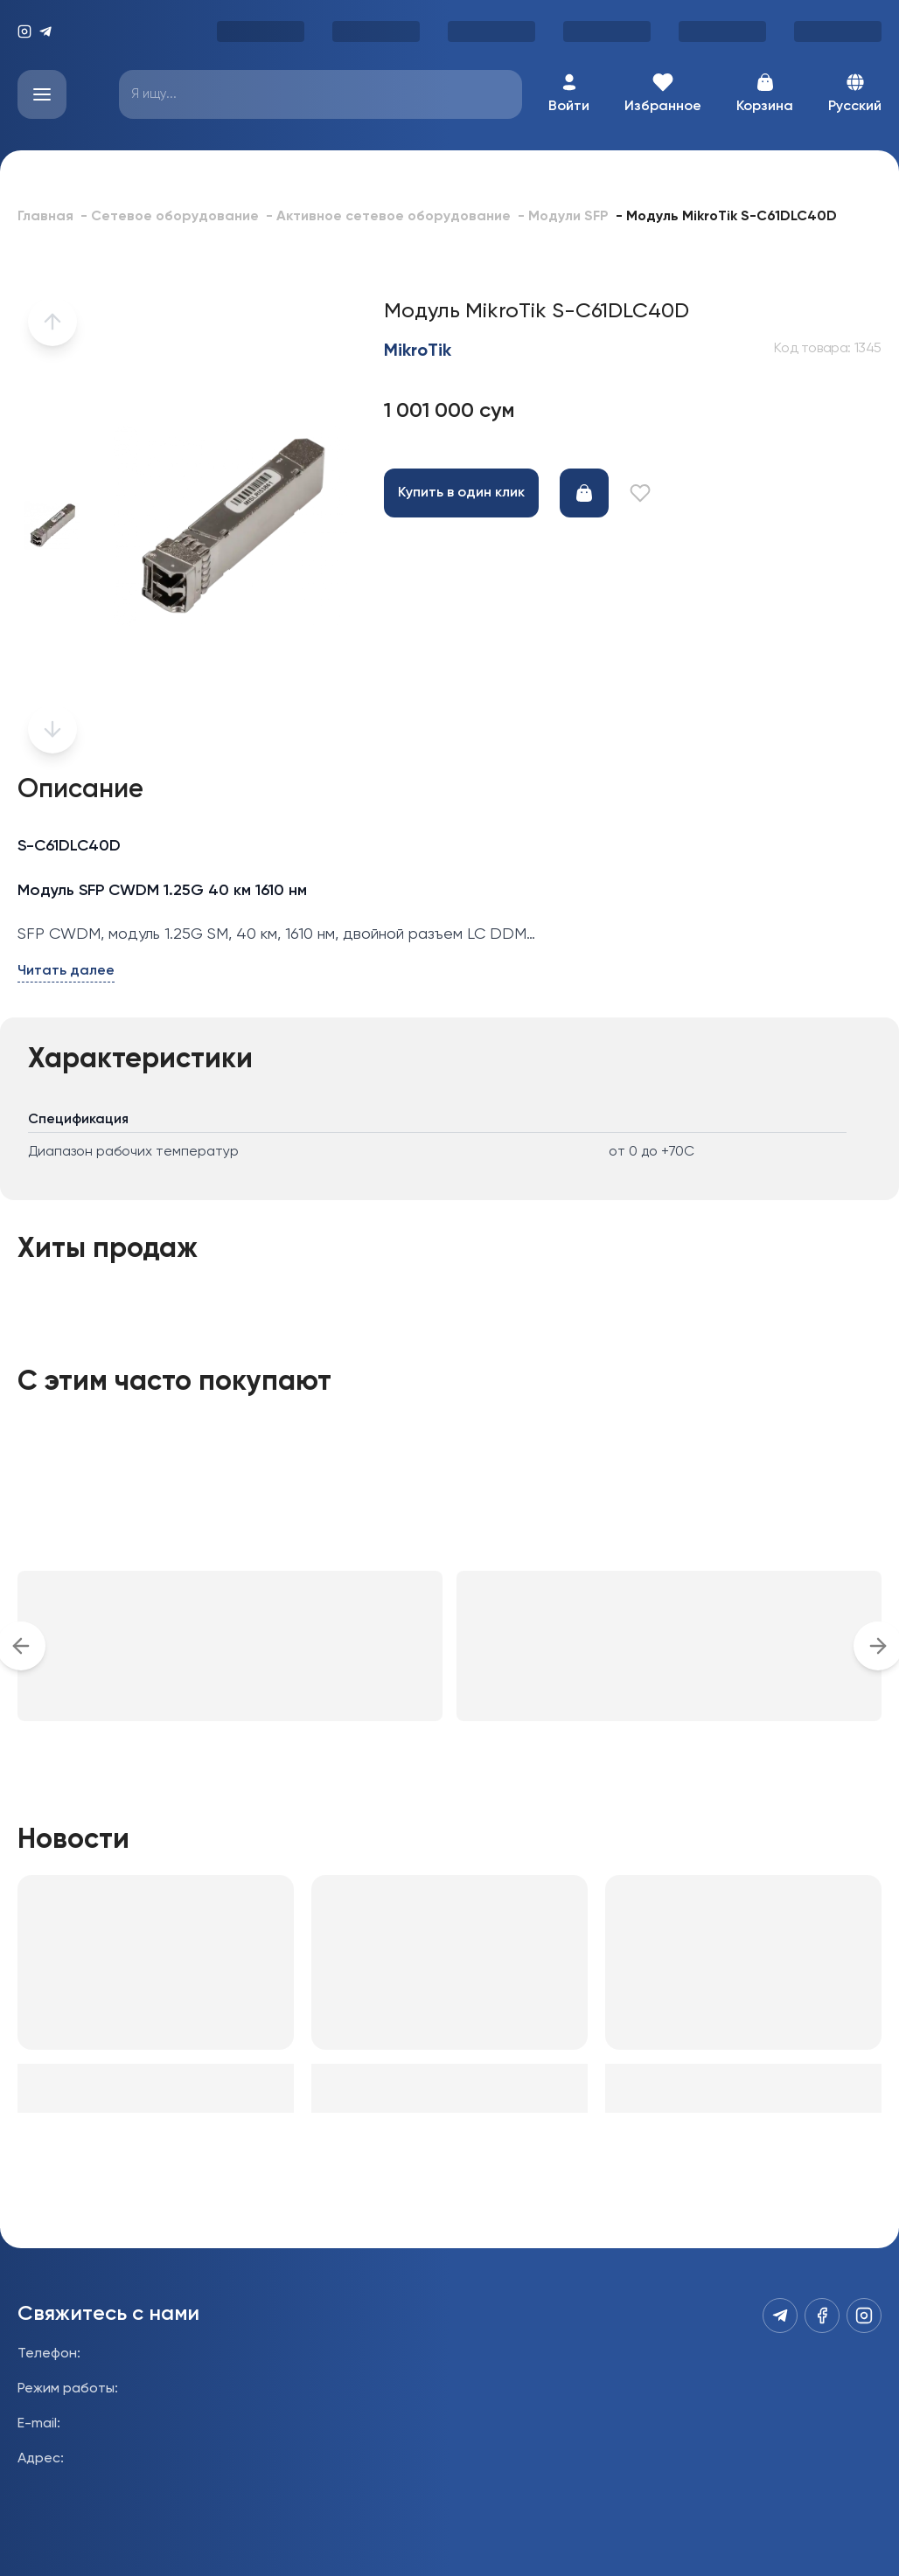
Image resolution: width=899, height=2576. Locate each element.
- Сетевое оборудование (169, 217)
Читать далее (66, 971)
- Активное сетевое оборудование (388, 217)
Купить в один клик (461, 493)
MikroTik (417, 351)
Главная (45, 217)
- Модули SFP (563, 217)
